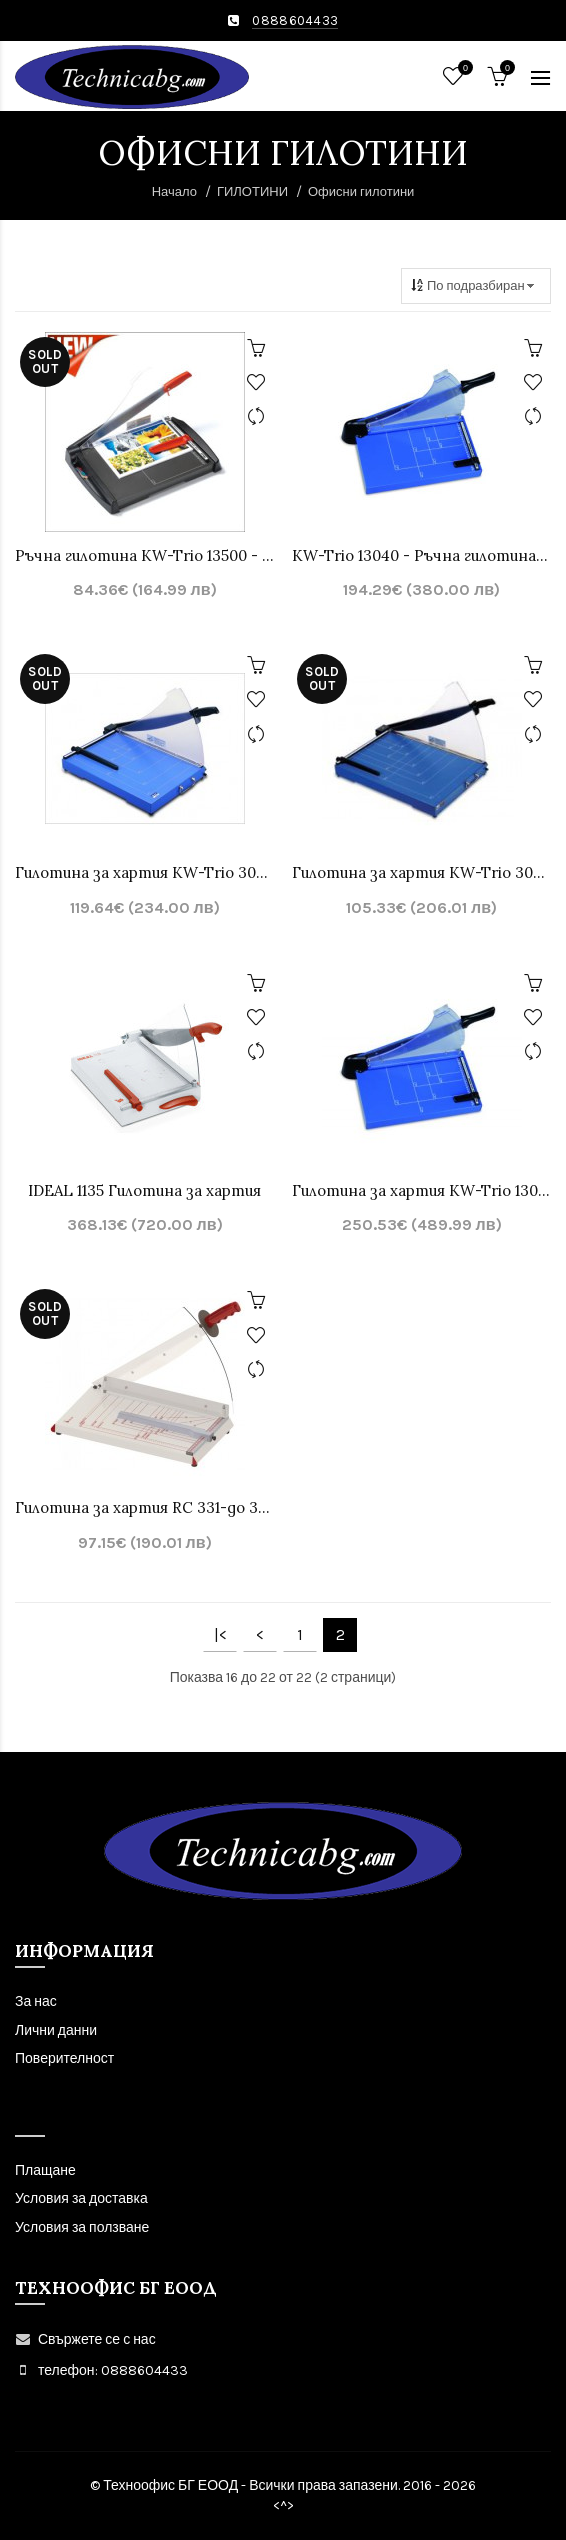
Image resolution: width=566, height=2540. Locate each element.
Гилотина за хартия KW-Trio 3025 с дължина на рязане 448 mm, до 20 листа (144, 872)
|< (220, 1634)
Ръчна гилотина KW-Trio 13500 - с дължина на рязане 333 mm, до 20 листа (144, 555)
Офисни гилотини (361, 191)
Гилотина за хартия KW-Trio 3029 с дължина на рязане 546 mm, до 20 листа (421, 872)
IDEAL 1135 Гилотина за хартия (144, 1190)
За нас (36, 2001)
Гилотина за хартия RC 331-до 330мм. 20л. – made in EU (144, 1507)
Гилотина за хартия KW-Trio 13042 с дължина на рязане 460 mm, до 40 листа (421, 1190)
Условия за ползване (82, 2227)
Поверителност (64, 2058)
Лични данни (56, 2030)
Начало (174, 191)
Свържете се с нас (97, 2339)
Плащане (45, 2170)
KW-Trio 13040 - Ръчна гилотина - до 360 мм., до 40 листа (421, 555)
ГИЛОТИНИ (252, 191)
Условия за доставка (81, 2198)
